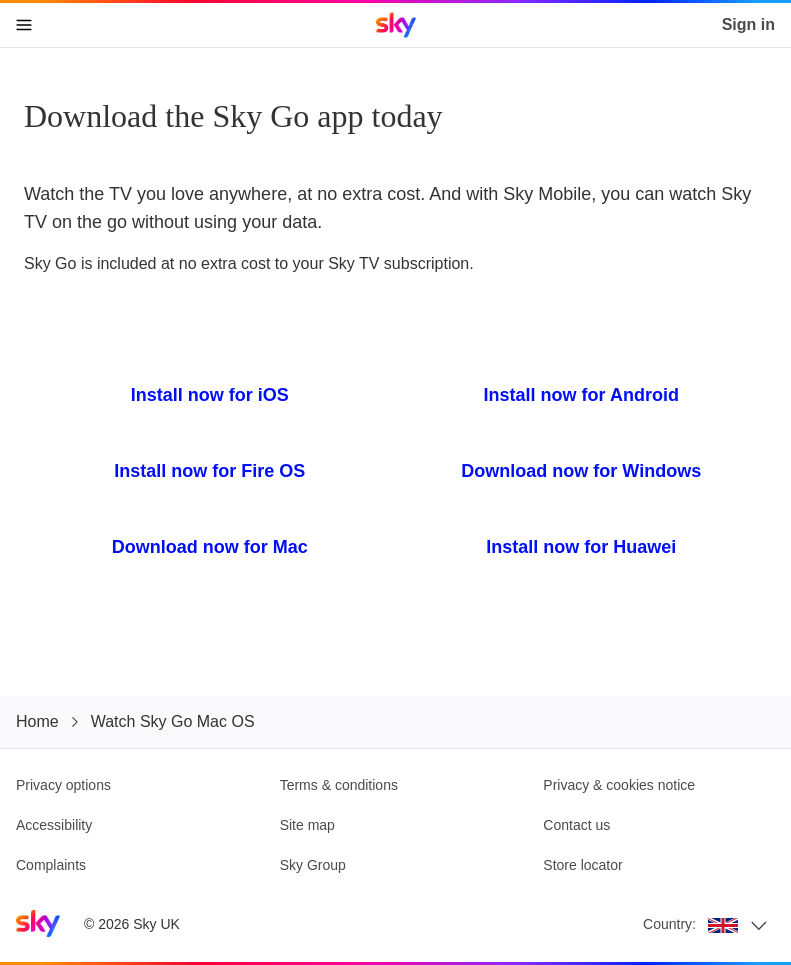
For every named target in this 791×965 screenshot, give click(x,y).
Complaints (51, 865)
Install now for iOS (210, 395)
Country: (669, 924)
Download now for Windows (581, 471)
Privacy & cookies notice (619, 785)
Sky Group (313, 865)
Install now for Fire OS (209, 471)
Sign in (748, 24)
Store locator (582, 865)
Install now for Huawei (581, 547)
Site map (307, 825)
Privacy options (63, 785)
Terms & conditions (339, 785)
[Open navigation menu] (24, 25)
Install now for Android (581, 395)
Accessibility (54, 825)
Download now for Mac (210, 547)
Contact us (576, 825)
